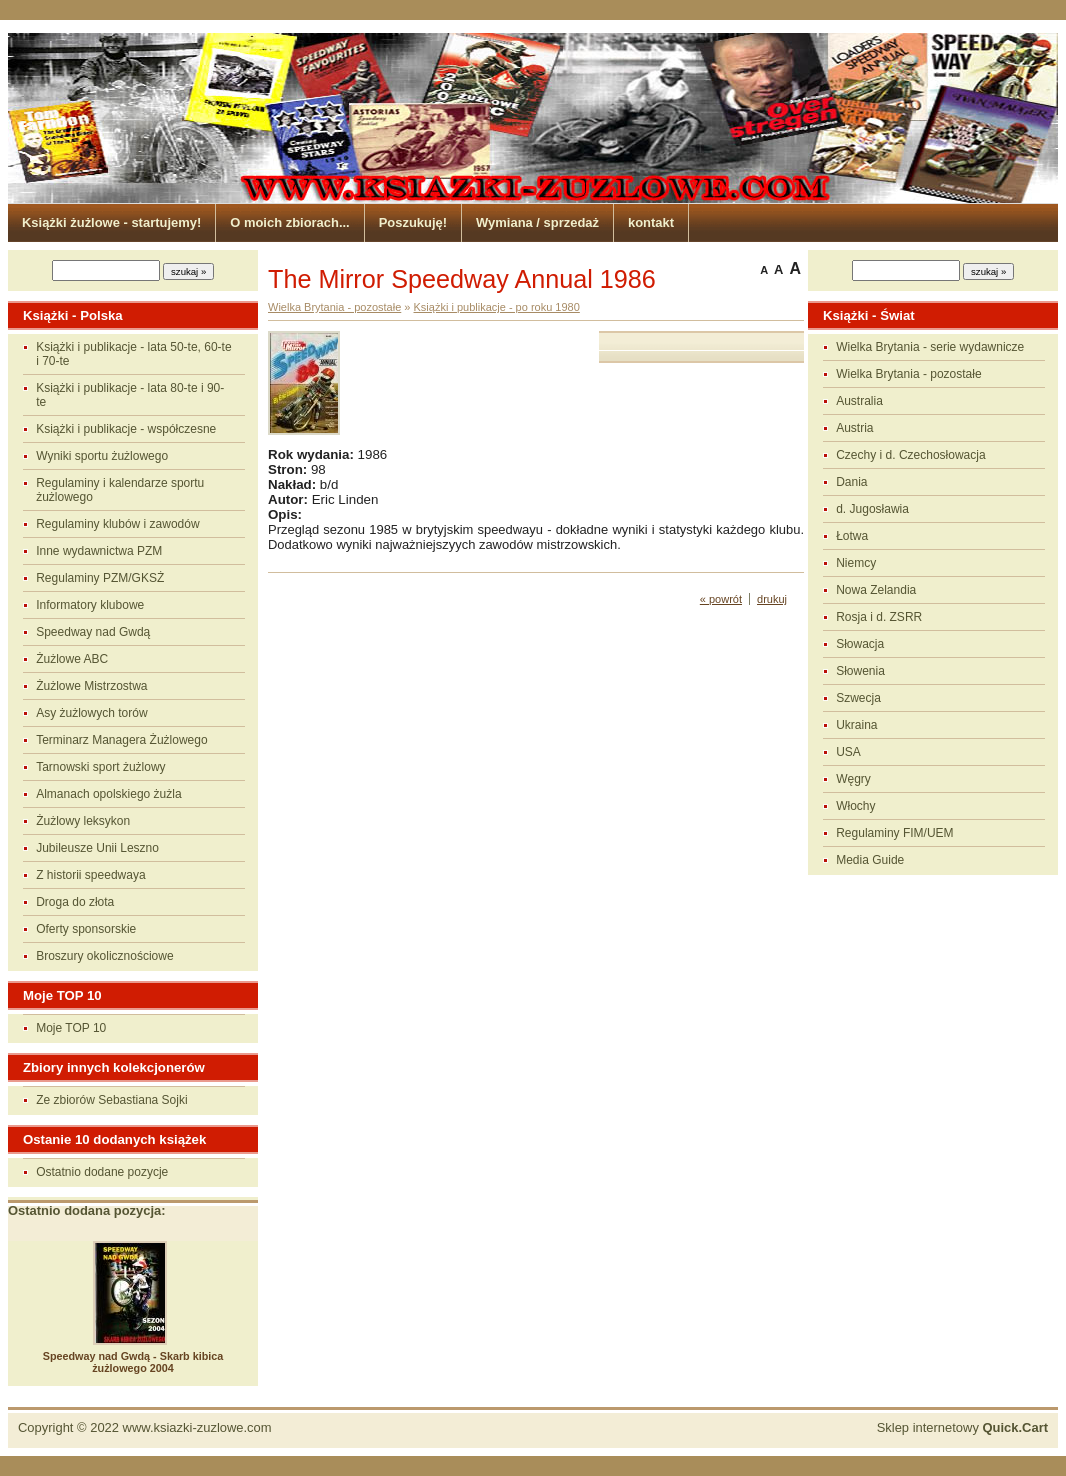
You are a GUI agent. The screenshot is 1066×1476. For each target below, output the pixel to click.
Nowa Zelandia (876, 590)
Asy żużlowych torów (91, 713)
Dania (851, 482)
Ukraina (856, 725)
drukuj (772, 599)
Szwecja (858, 698)
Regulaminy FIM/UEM (894, 833)
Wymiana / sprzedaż (537, 222)
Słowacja (860, 644)
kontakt (651, 222)
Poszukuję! (413, 222)
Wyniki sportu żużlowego (102, 456)
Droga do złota (75, 902)
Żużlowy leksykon (83, 821)
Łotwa (852, 536)
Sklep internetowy (962, 1427)
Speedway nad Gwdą (93, 632)
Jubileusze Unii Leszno (97, 848)
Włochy (855, 806)
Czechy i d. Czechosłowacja (910, 455)
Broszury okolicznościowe (104, 956)
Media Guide (870, 860)
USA (848, 752)
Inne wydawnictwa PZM (99, 551)
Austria (854, 428)
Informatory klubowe (90, 605)
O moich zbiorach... (289, 222)
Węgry (853, 779)
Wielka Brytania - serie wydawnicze (930, 347)
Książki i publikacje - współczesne (126, 429)
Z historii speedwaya (90, 875)
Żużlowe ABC (72, 659)
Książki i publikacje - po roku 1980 (497, 307)
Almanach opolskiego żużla (108, 794)
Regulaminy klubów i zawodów (117, 524)
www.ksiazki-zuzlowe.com (197, 1427)
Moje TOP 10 (71, 1028)
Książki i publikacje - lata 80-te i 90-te (130, 395)
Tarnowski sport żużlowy (100, 767)
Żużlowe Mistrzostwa (91, 686)
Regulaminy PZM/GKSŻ (100, 578)
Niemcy (856, 563)
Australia (859, 401)
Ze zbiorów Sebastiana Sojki (111, 1100)
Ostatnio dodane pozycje (102, 1172)
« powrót (721, 599)
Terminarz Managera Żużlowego (121, 740)
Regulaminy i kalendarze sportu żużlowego (120, 490)
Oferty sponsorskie (86, 929)
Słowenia (860, 671)
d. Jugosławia (872, 509)
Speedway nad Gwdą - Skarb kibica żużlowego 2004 (133, 1362)
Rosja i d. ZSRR (879, 617)
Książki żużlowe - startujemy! (111, 222)
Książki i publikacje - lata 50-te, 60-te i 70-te (133, 354)
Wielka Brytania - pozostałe (908, 374)
